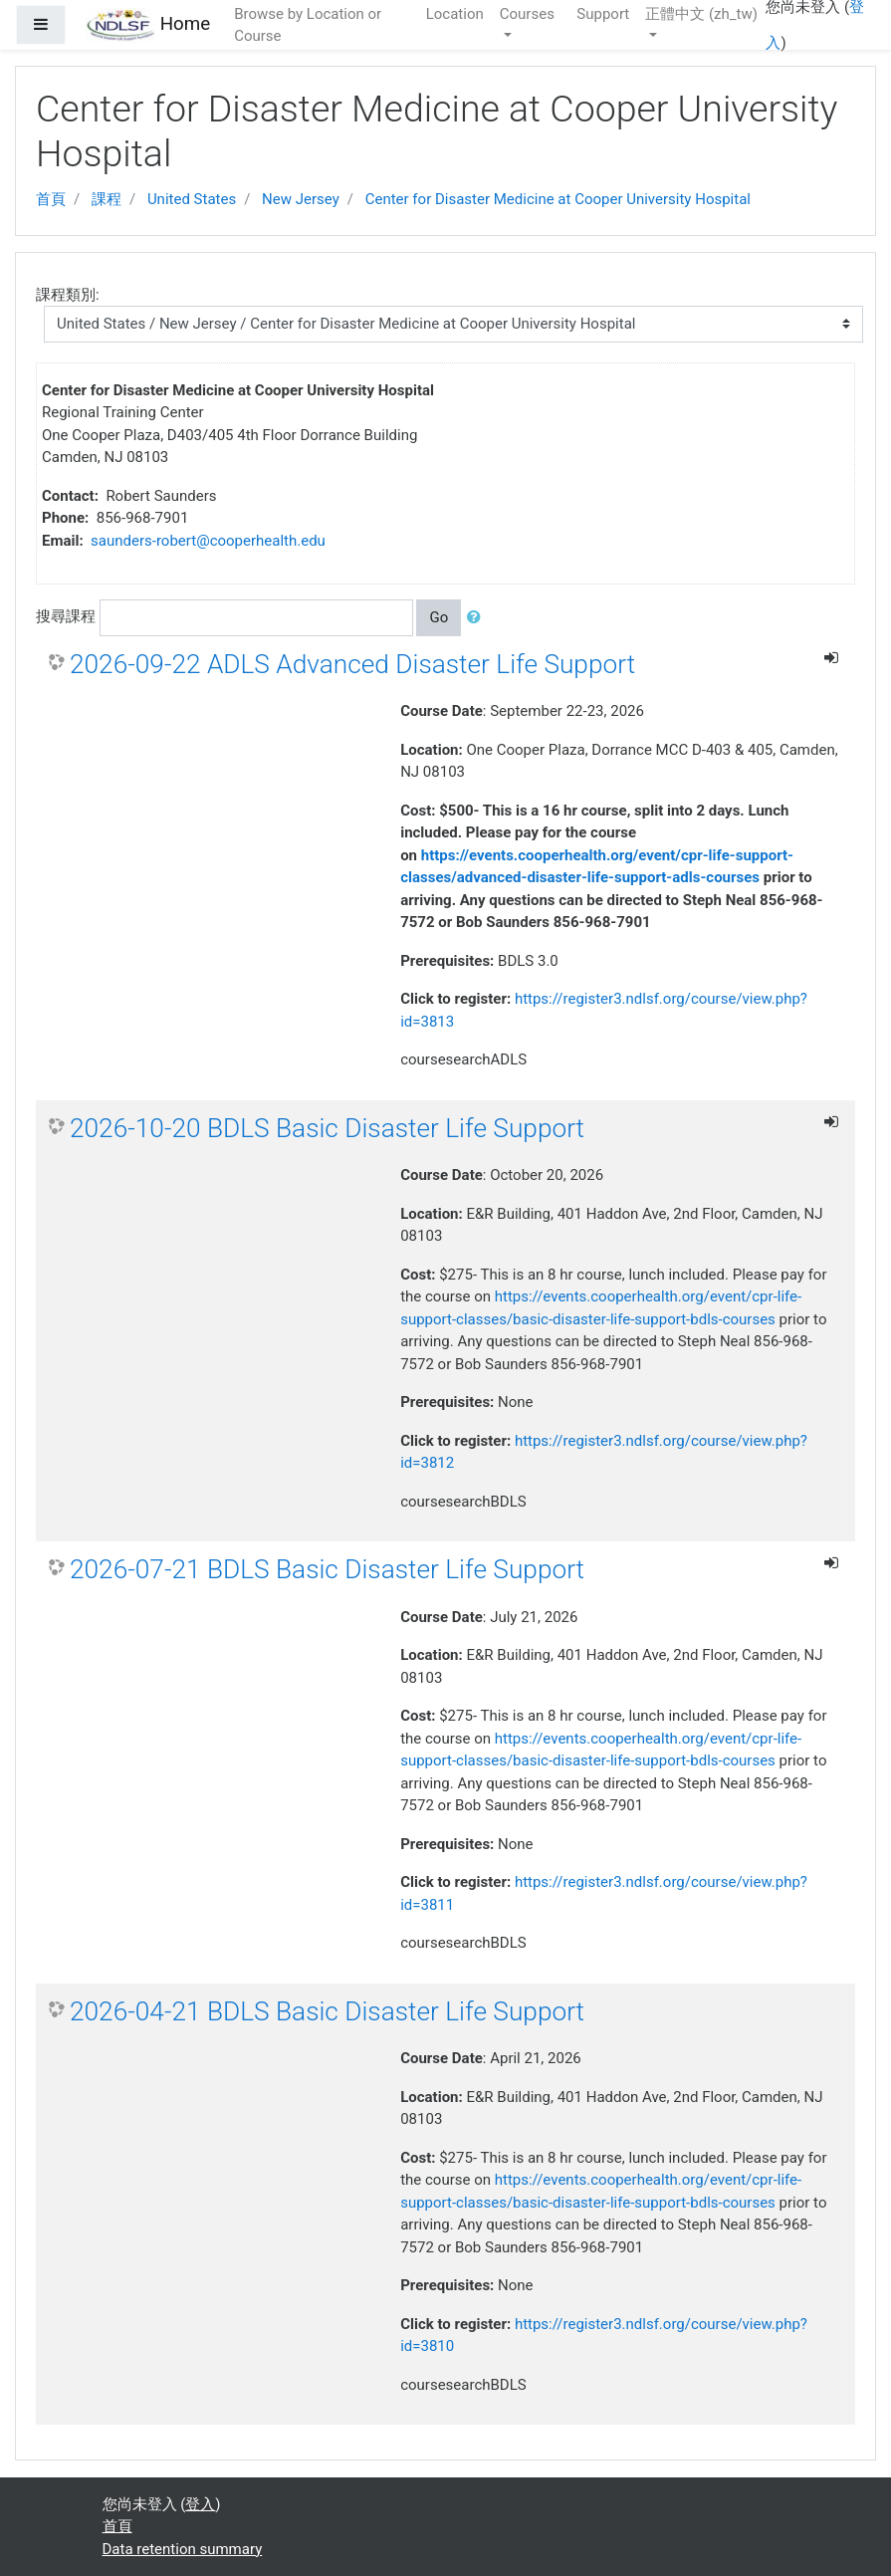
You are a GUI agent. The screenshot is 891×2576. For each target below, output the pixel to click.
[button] (478, 617)
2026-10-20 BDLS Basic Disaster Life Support (327, 1128)
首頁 (51, 199)
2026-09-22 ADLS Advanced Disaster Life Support (352, 664)
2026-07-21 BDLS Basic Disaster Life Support (327, 1569)
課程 (106, 199)
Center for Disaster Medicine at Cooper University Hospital (558, 199)
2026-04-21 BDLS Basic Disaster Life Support (327, 2011)
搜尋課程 (66, 616)
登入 (200, 2504)
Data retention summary (183, 2549)
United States (191, 199)
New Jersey (300, 199)
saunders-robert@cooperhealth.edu (208, 541)
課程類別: (68, 295)
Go (438, 617)
